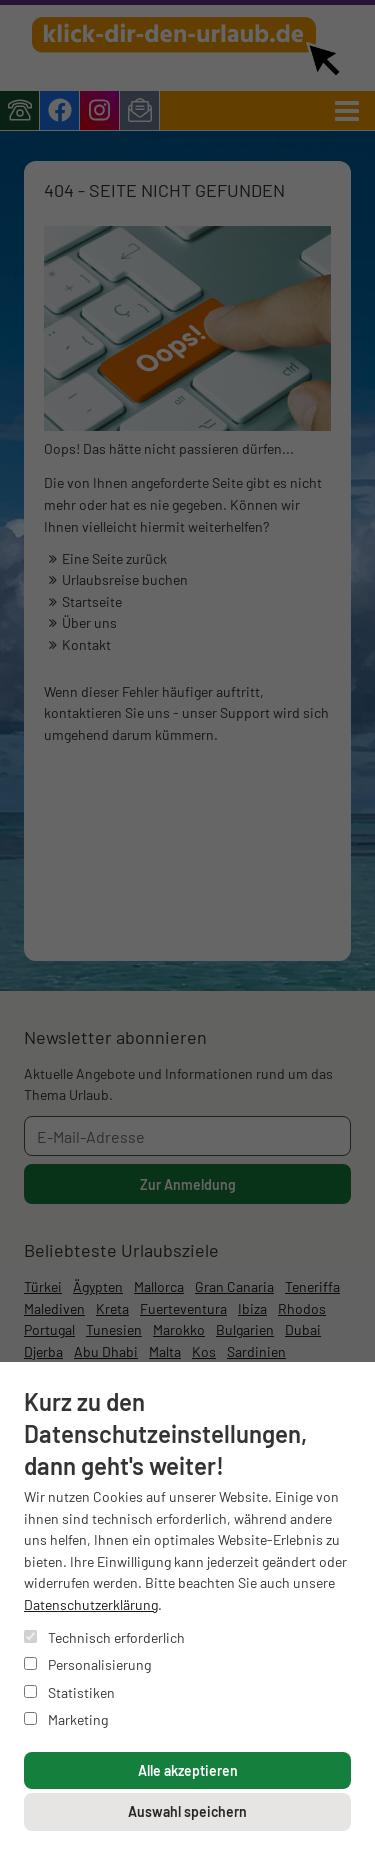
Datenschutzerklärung (91, 1604)
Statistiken (69, 1692)
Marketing (66, 1719)
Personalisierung (87, 1664)
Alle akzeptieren (188, 1770)
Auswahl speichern (187, 1811)
